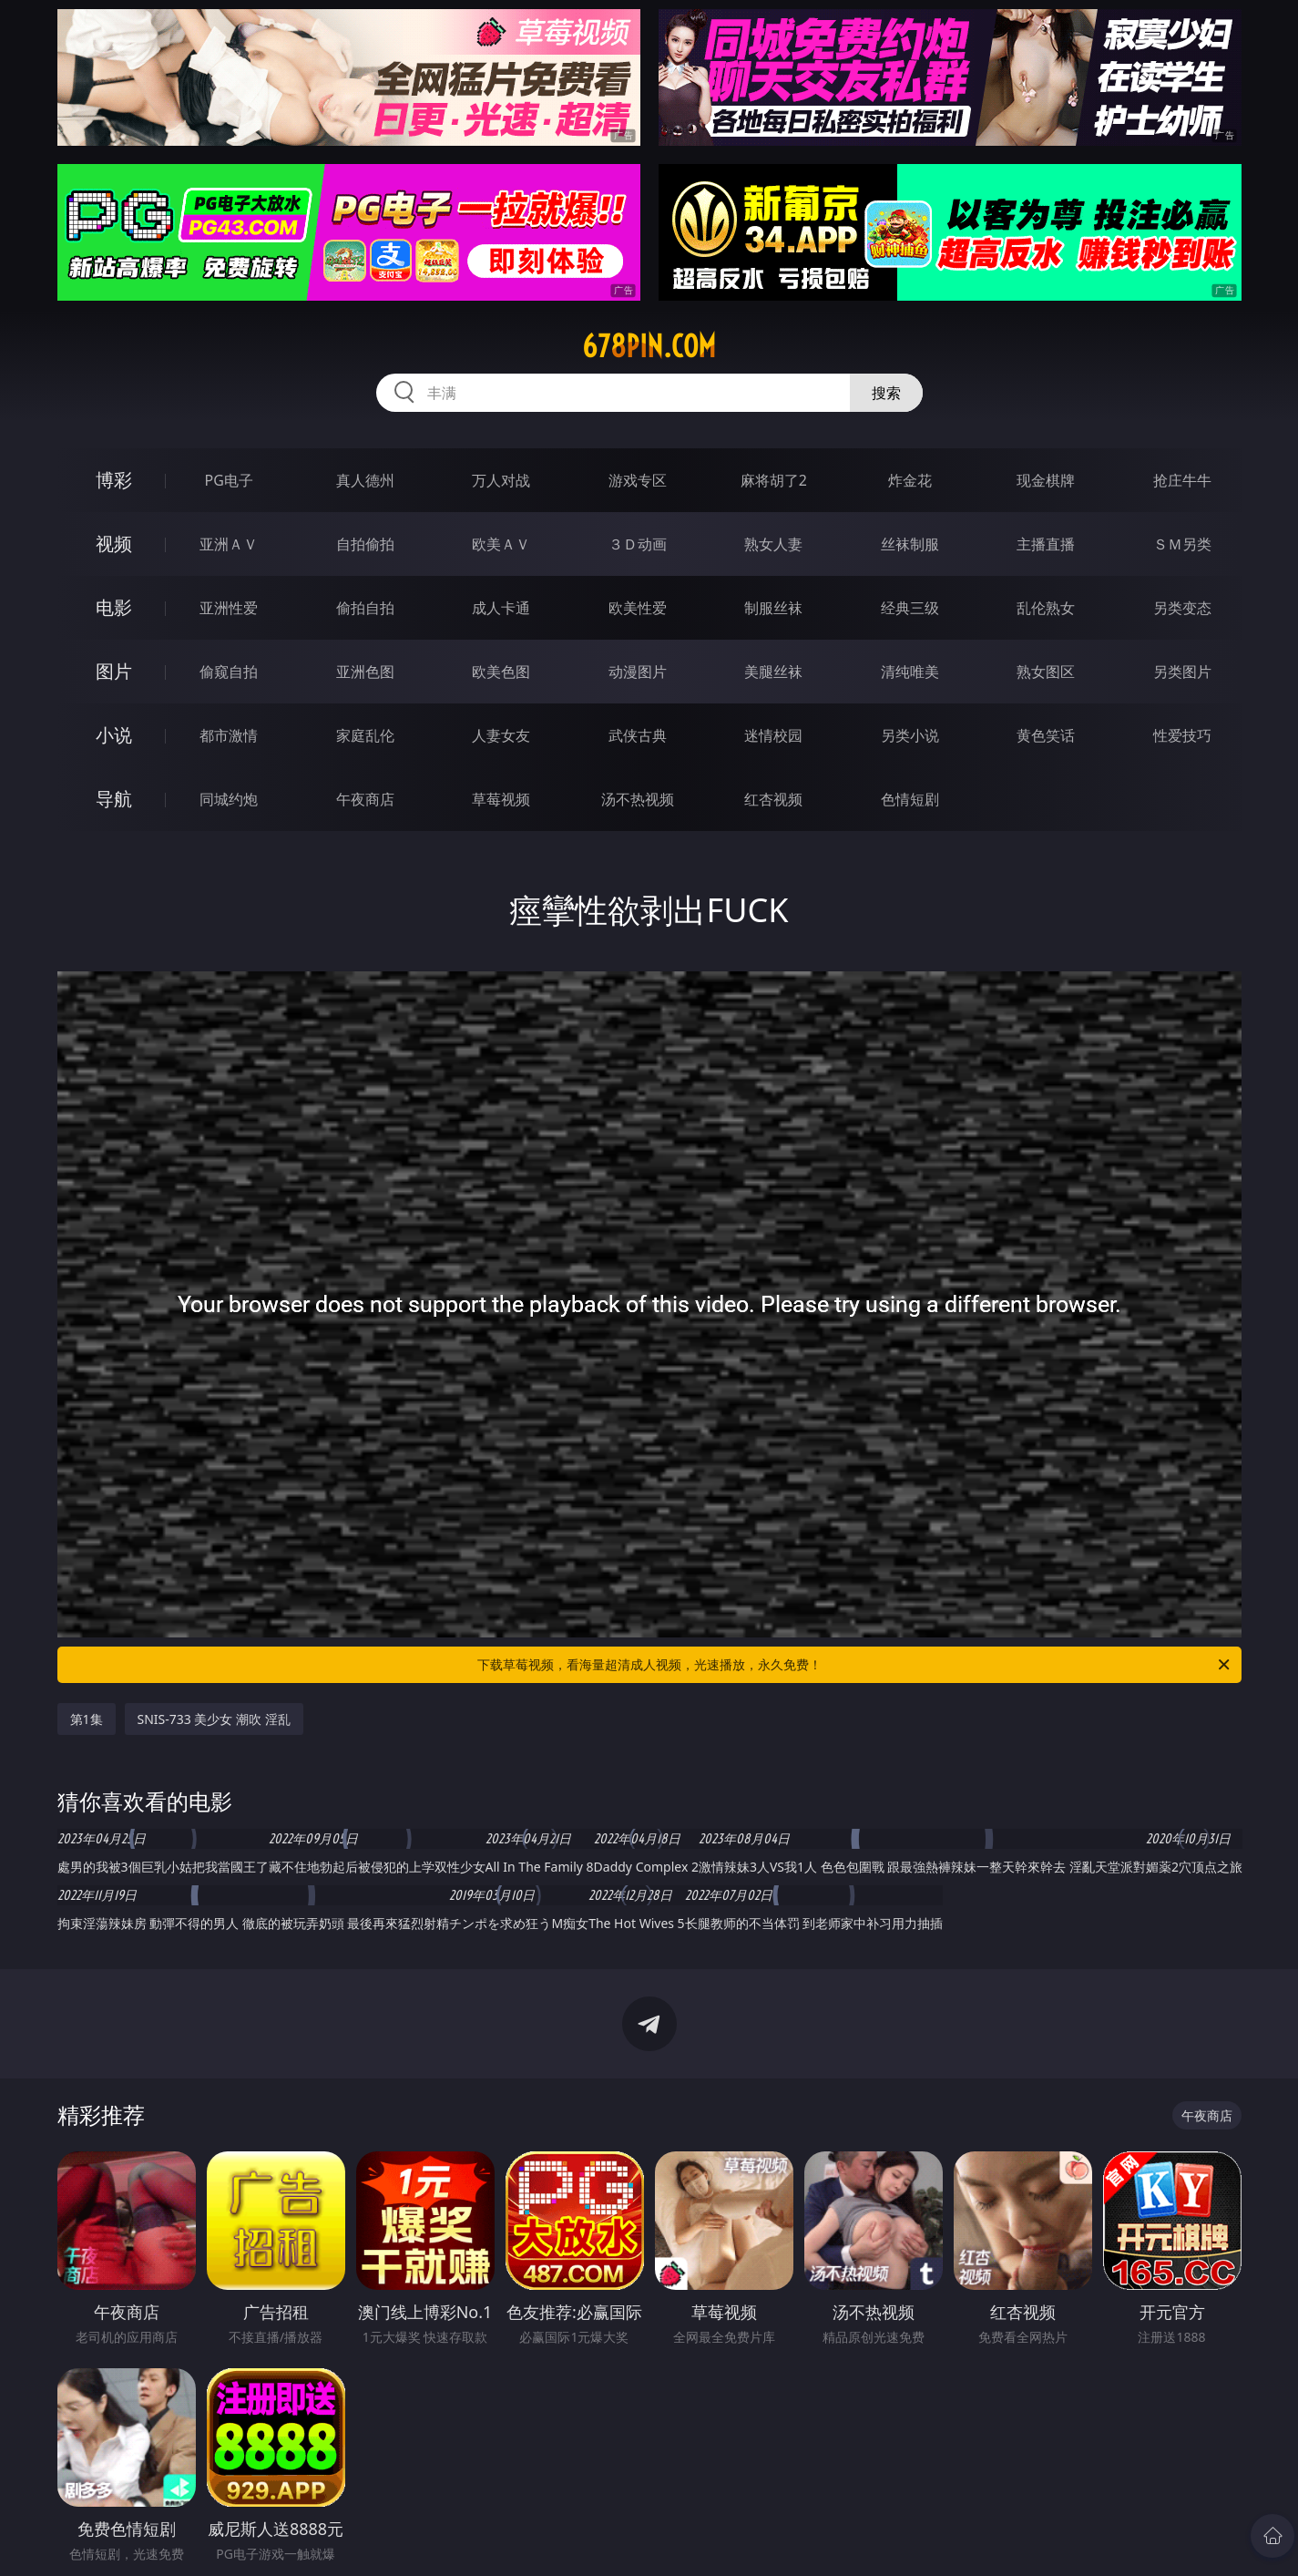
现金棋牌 (1046, 480)
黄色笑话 (1046, 735)
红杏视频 (773, 799)
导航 (114, 798)
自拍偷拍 (365, 544)
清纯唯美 (910, 672)
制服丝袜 (773, 608)
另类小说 (910, 735)
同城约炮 (228, 799)
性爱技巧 (1182, 735)
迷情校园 (773, 735)
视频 (114, 543)
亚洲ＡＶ (228, 544)
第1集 (86, 1719)
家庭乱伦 (365, 735)
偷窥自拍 (228, 672)
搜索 (886, 393)
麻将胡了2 (774, 480)
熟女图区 (1046, 672)
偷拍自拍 (365, 608)
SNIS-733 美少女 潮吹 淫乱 (214, 1719)
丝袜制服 (910, 544)
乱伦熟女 (1046, 608)
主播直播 (1046, 544)
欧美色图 (501, 672)
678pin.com (649, 346)
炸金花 (910, 480)
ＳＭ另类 (1182, 544)
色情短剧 (910, 799)
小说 (114, 735)
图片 (114, 671)
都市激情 (228, 735)
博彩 (114, 479)
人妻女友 (501, 735)
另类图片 (1182, 672)
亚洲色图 (365, 672)
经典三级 (910, 608)
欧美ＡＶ (501, 544)
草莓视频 (501, 799)
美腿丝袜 (773, 672)
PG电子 (229, 480)
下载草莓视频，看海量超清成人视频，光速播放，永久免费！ (854, 1665)
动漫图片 (637, 672)
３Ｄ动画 (637, 544)
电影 (114, 607)
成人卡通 (501, 608)
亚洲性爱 (228, 608)
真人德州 (365, 480)
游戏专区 (637, 480)
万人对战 (501, 480)
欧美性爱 (637, 608)
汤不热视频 (637, 799)
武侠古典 (637, 735)
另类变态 (1182, 608)
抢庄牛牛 (1182, 480)
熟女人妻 (773, 544)
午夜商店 (365, 799)
